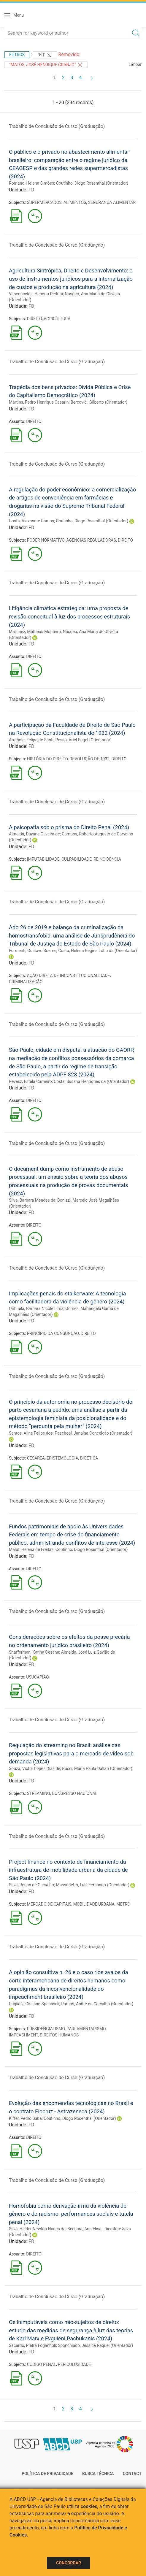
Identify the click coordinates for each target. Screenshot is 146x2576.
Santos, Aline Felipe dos (31, 1433)
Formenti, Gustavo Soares (32, 950)
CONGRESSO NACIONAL (74, 1793)
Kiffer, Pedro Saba (25, 2118)
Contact (132, 2473)
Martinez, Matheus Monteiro (35, 631)
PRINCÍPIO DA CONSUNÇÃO (53, 1333)
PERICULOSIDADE (74, 2364)
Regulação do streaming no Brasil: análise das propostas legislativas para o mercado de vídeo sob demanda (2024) (71, 1753)
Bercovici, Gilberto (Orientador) (99, 402)
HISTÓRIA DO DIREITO (47, 758)
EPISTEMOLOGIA (62, 1458)
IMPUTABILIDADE (43, 859)
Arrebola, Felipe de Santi (31, 739)
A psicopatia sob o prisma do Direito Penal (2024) (69, 827)
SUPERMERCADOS (44, 202)
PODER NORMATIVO (45, 540)
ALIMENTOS (75, 202)
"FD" (45, 55)
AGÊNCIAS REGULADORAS (91, 540)
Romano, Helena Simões (31, 183)
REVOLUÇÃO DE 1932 (90, 758)
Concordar (68, 2563)
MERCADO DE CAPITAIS (49, 1904)
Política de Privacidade (47, 2473)
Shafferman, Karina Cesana (34, 1652)
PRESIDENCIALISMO (46, 2028)
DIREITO (34, 318)
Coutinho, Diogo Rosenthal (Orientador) (92, 183)
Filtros (17, 54)
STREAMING (38, 1793)
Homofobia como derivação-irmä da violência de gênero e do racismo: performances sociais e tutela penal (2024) (71, 2214)
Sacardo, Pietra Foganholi (32, 2345)
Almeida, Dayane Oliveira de (34, 834)
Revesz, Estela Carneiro (30, 1081)
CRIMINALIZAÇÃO (26, 981)
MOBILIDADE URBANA (94, 1904)
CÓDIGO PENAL (41, 2364)
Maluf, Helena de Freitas (31, 1549)
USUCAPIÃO (37, 1677)
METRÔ (123, 1904)
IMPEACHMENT (23, 2035)
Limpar (135, 64)
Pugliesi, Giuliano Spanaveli (34, 2003)
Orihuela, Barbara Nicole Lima (36, 1308)
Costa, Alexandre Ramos (31, 520)
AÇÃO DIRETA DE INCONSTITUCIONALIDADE (68, 975)
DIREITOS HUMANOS (59, 2035)
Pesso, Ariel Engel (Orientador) (83, 739)
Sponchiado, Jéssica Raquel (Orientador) (95, 2345)
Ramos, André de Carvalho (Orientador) (97, 2003)
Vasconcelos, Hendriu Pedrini (36, 293)
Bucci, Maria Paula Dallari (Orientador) (97, 1768)
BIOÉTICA (89, 1458)
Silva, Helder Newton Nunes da (37, 2228)
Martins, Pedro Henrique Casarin (39, 402)
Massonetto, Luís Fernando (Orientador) (92, 1884)
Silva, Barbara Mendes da (32, 1200)
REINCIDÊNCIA (107, 859)
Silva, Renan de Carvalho (31, 1884)
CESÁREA (36, 1458)
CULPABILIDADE (76, 859)
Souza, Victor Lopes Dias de (34, 1768)
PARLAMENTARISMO (86, 2028)
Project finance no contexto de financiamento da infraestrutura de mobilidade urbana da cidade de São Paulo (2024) (68, 1870)
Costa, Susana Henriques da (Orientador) (91, 1081)
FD (31, 190)
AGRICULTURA (57, 318)
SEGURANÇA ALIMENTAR (112, 202)
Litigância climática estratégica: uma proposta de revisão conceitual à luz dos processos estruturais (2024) (69, 616)
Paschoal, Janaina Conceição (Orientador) (93, 1433)
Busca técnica (98, 2473)
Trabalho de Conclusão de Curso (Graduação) (57, 126)
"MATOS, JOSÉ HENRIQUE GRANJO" (46, 65)
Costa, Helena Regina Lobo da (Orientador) (97, 950)
